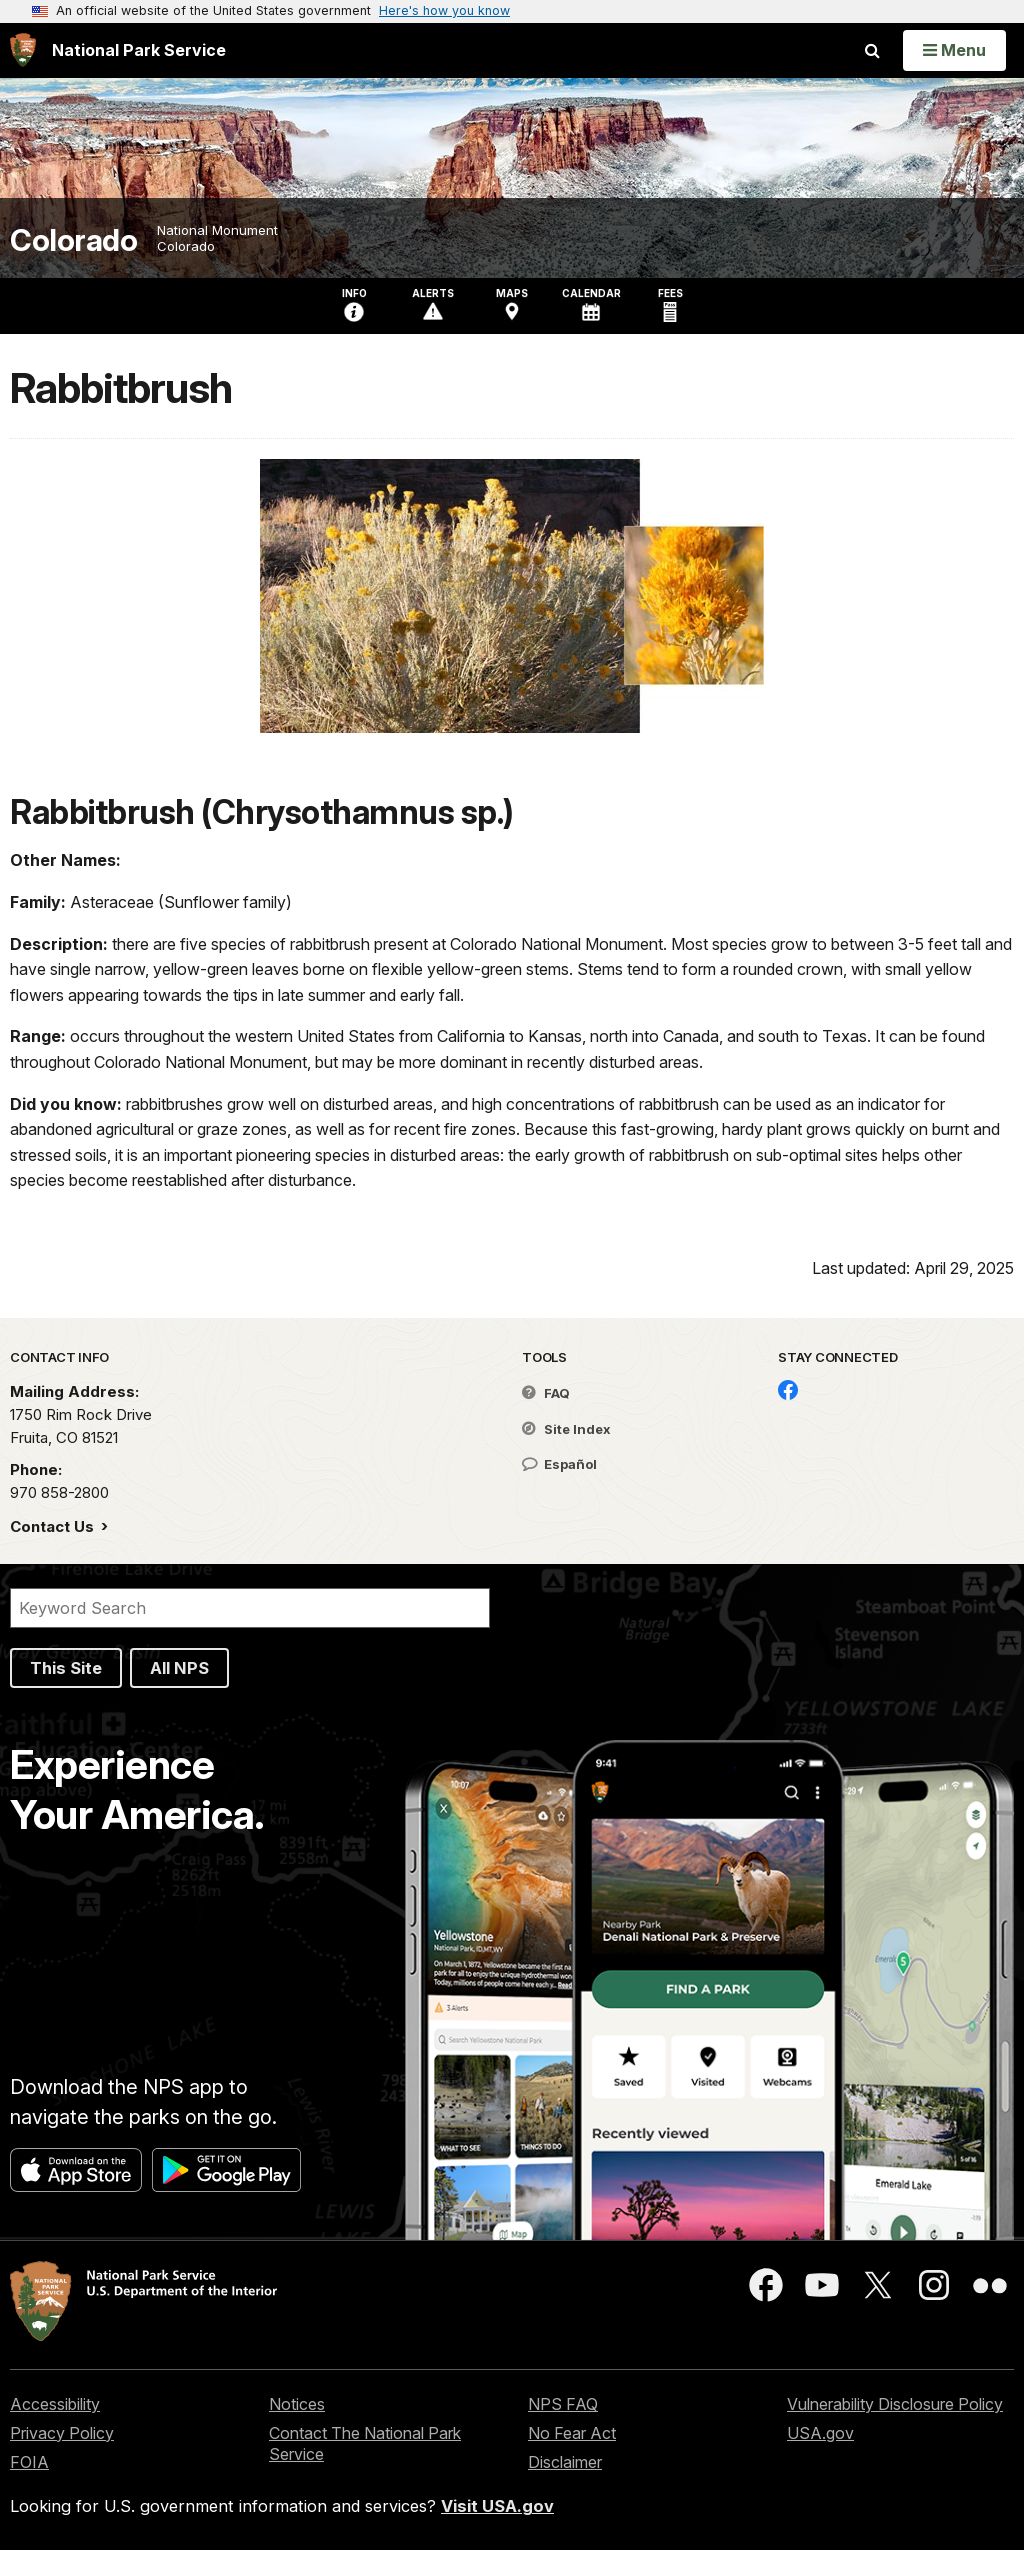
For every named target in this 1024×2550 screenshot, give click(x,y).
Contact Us (54, 1526)
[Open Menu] (954, 50)
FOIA (29, 2462)
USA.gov (820, 2433)
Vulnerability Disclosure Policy (895, 2404)
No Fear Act (572, 2433)
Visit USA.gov (497, 2506)
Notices (297, 2404)
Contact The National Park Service (365, 2443)
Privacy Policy (62, 2433)
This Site (66, 1668)
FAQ (546, 1393)
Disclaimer (565, 2462)
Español (559, 1464)
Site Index (566, 1429)
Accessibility (55, 2404)
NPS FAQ (563, 2404)
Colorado (73, 240)
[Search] (250, 1608)
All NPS (179, 1668)
